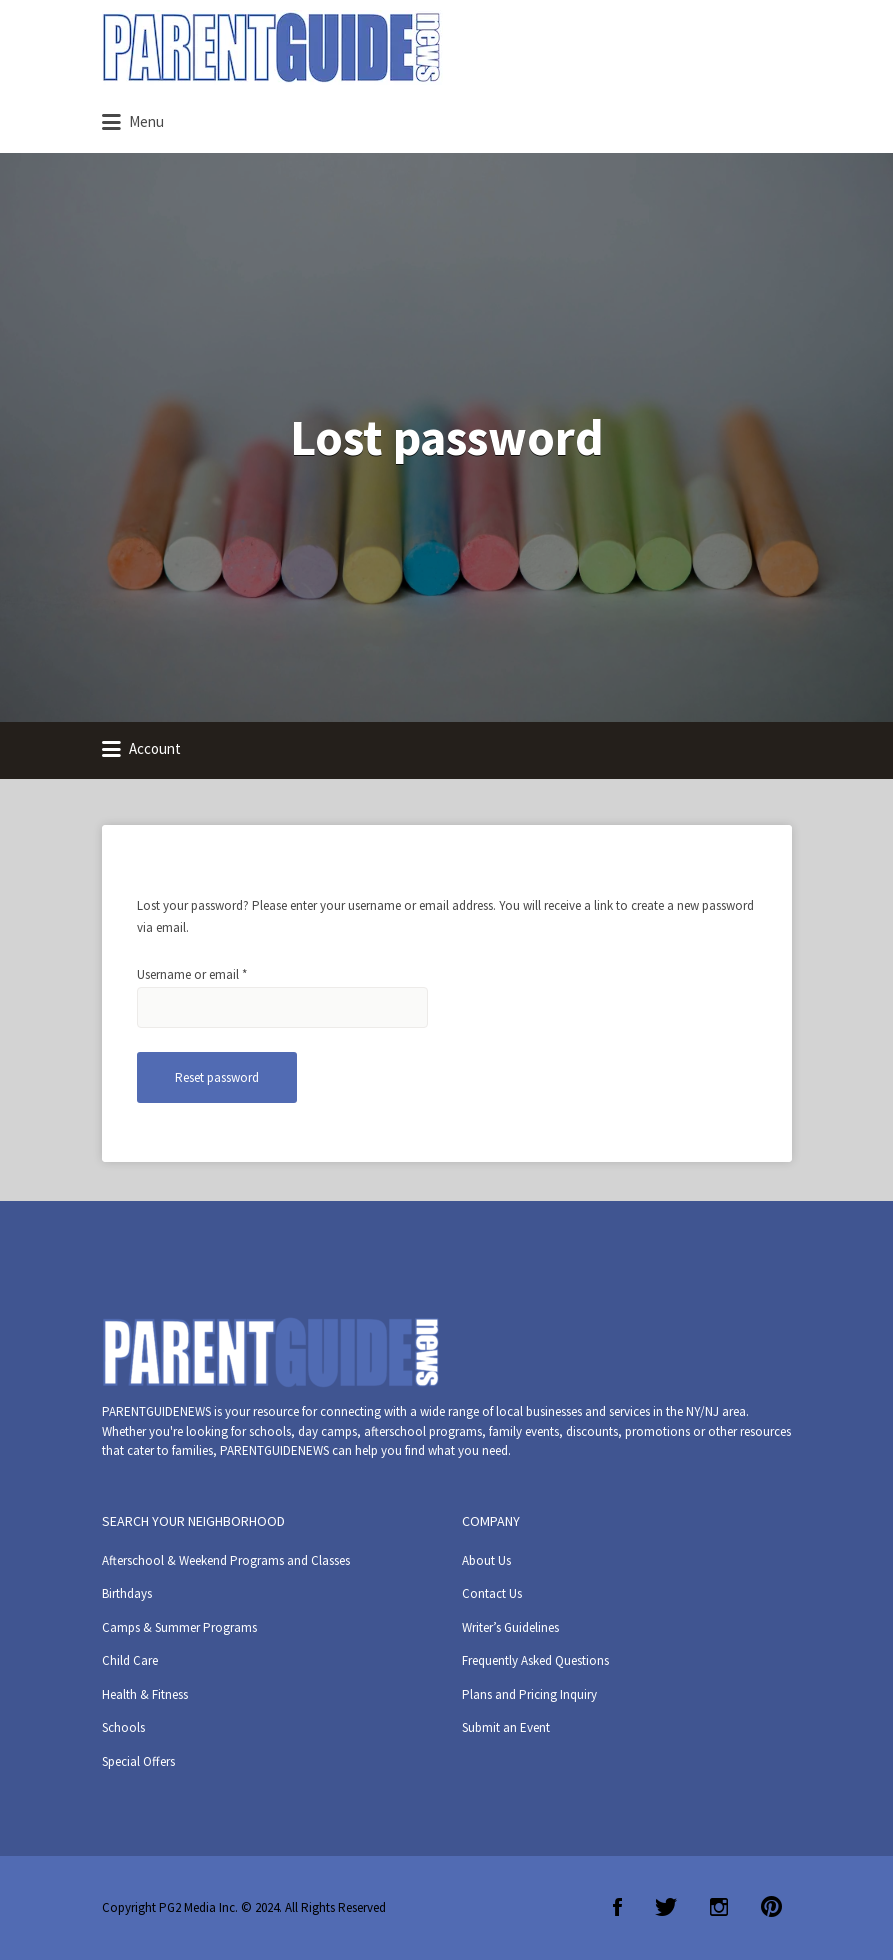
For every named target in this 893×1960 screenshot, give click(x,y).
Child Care (130, 1660)
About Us (486, 1560)
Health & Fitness (145, 1694)
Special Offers (138, 1761)
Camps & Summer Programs (179, 1627)
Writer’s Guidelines (510, 1627)
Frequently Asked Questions (535, 1660)
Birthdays (127, 1593)
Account (141, 750)
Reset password (217, 1077)
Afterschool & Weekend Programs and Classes (226, 1560)
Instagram (719, 1907)
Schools (123, 1727)
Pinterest (771, 1907)
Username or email (215, 973)
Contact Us (492, 1593)
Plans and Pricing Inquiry (529, 1694)
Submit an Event (506, 1727)
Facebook (617, 1907)
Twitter (666, 1907)
